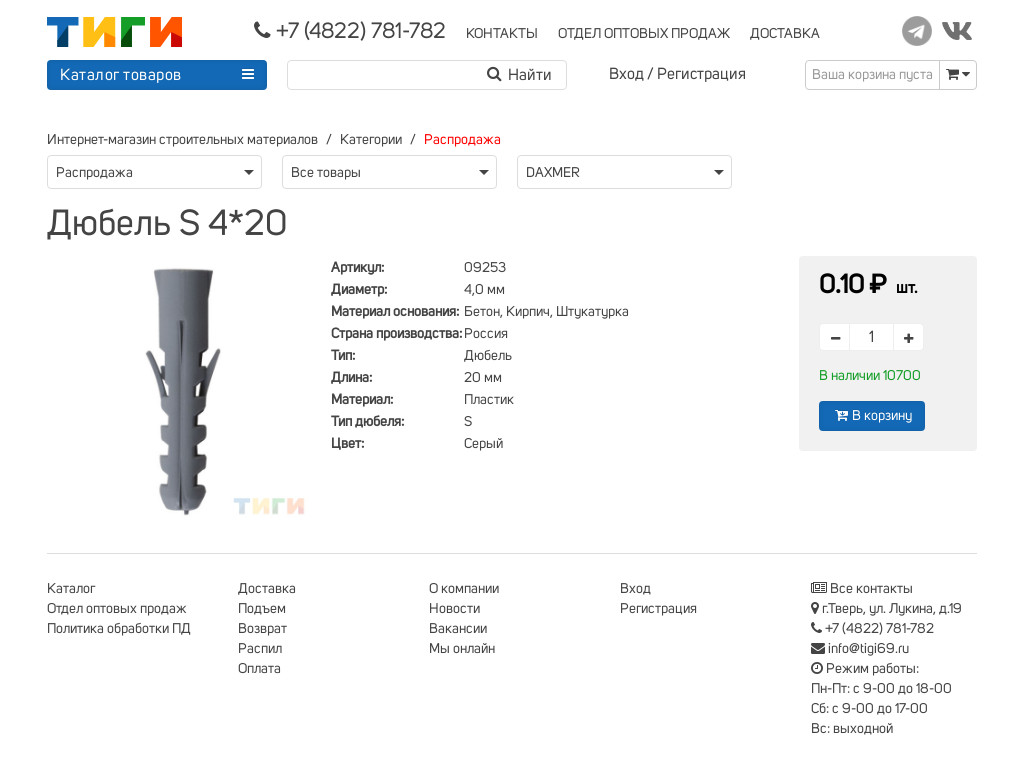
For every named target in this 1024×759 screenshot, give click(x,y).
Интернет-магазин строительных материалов (182, 140)
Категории (371, 140)
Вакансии (458, 629)
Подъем (262, 609)
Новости (454, 609)
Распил (260, 649)
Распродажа (462, 140)
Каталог (71, 589)
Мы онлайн (462, 649)
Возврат (262, 629)
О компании (464, 589)
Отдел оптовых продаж (117, 609)
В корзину (872, 415)
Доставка (267, 589)
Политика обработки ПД (119, 629)
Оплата (259, 669)
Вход (626, 74)
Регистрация (701, 74)
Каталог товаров (121, 75)
